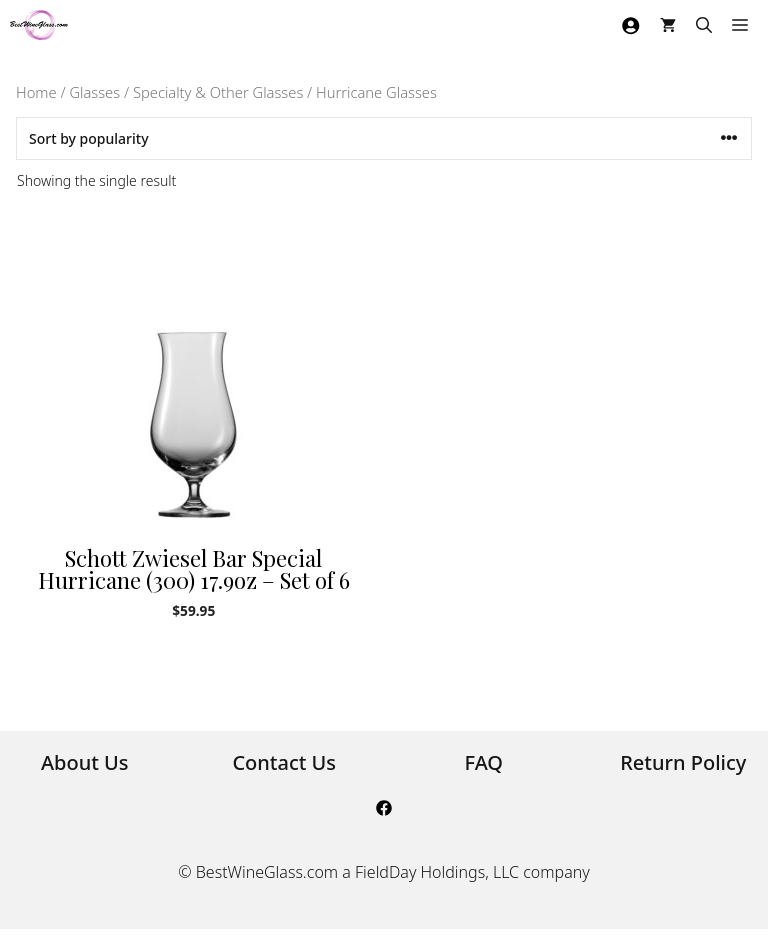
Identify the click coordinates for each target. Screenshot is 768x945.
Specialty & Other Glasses (218, 92)
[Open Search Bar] (704, 25)
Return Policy (683, 762)
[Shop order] (384, 138)
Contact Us (284, 762)
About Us (85, 762)
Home (36, 92)
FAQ (483, 762)
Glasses (94, 92)
